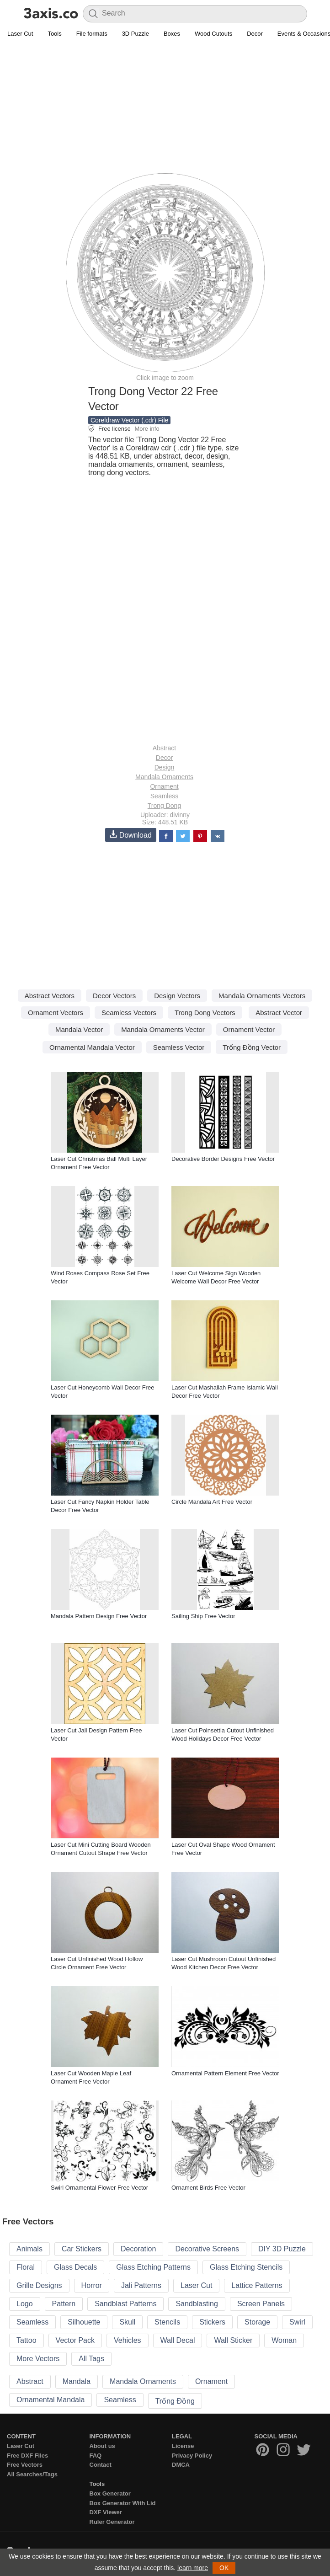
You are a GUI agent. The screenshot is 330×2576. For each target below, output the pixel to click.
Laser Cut (20, 33)
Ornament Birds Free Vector (208, 2187)
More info (146, 428)
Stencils (167, 2322)
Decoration (138, 2249)
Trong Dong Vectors (205, 1012)
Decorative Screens (207, 2249)
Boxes (172, 33)
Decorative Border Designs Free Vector (223, 1158)
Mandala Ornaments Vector (163, 1029)
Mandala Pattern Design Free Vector (99, 1616)
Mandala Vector (79, 1029)
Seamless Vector (179, 1047)
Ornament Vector (249, 1029)
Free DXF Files (27, 2455)
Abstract (164, 748)
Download (131, 834)
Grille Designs (39, 2285)
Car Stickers (81, 2249)
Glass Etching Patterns (153, 2267)
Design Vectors (177, 995)
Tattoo (26, 2340)
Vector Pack (75, 2340)
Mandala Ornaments (164, 776)
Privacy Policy (192, 2455)
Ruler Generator (112, 2521)
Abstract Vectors (50, 995)
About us (102, 2445)
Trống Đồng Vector (252, 1047)
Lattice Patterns (256, 2285)
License (183, 2445)
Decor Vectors (114, 995)
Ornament (164, 786)
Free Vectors (25, 2464)
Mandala (76, 2381)
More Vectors (37, 2358)
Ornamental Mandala (50, 2400)
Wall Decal (177, 2340)
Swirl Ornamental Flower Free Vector (99, 2187)
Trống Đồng (175, 2401)
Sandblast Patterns (125, 2304)
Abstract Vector (278, 1012)
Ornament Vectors (55, 1012)
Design (164, 767)
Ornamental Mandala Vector (92, 1047)
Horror (91, 2285)
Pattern (64, 2304)
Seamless (164, 796)
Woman (284, 2340)
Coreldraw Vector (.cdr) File (129, 420)
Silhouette (84, 2322)
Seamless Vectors (128, 1012)
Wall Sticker (233, 2340)
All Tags (91, 2358)
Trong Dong (164, 805)
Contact (101, 2464)
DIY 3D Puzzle (282, 2249)
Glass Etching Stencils (246, 2267)
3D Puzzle (135, 33)
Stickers (212, 2322)
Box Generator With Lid (123, 2503)
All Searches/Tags (32, 2474)
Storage (257, 2322)
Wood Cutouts (213, 33)
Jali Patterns (141, 2285)
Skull (127, 2322)
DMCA (181, 2464)
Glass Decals (75, 2267)
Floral (25, 2267)
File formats (91, 33)
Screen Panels (261, 2304)
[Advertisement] (165, 108)
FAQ (96, 2455)
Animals (29, 2249)
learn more (192, 2567)
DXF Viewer (106, 2512)
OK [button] (224, 2567)
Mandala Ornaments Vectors (261, 995)
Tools (54, 33)
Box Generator (110, 2493)
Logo (24, 2304)
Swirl (297, 2322)
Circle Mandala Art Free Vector (211, 1501)
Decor (255, 33)
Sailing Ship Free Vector (203, 1616)
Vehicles (127, 2340)
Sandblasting (197, 2304)
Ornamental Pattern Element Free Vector (225, 2073)
